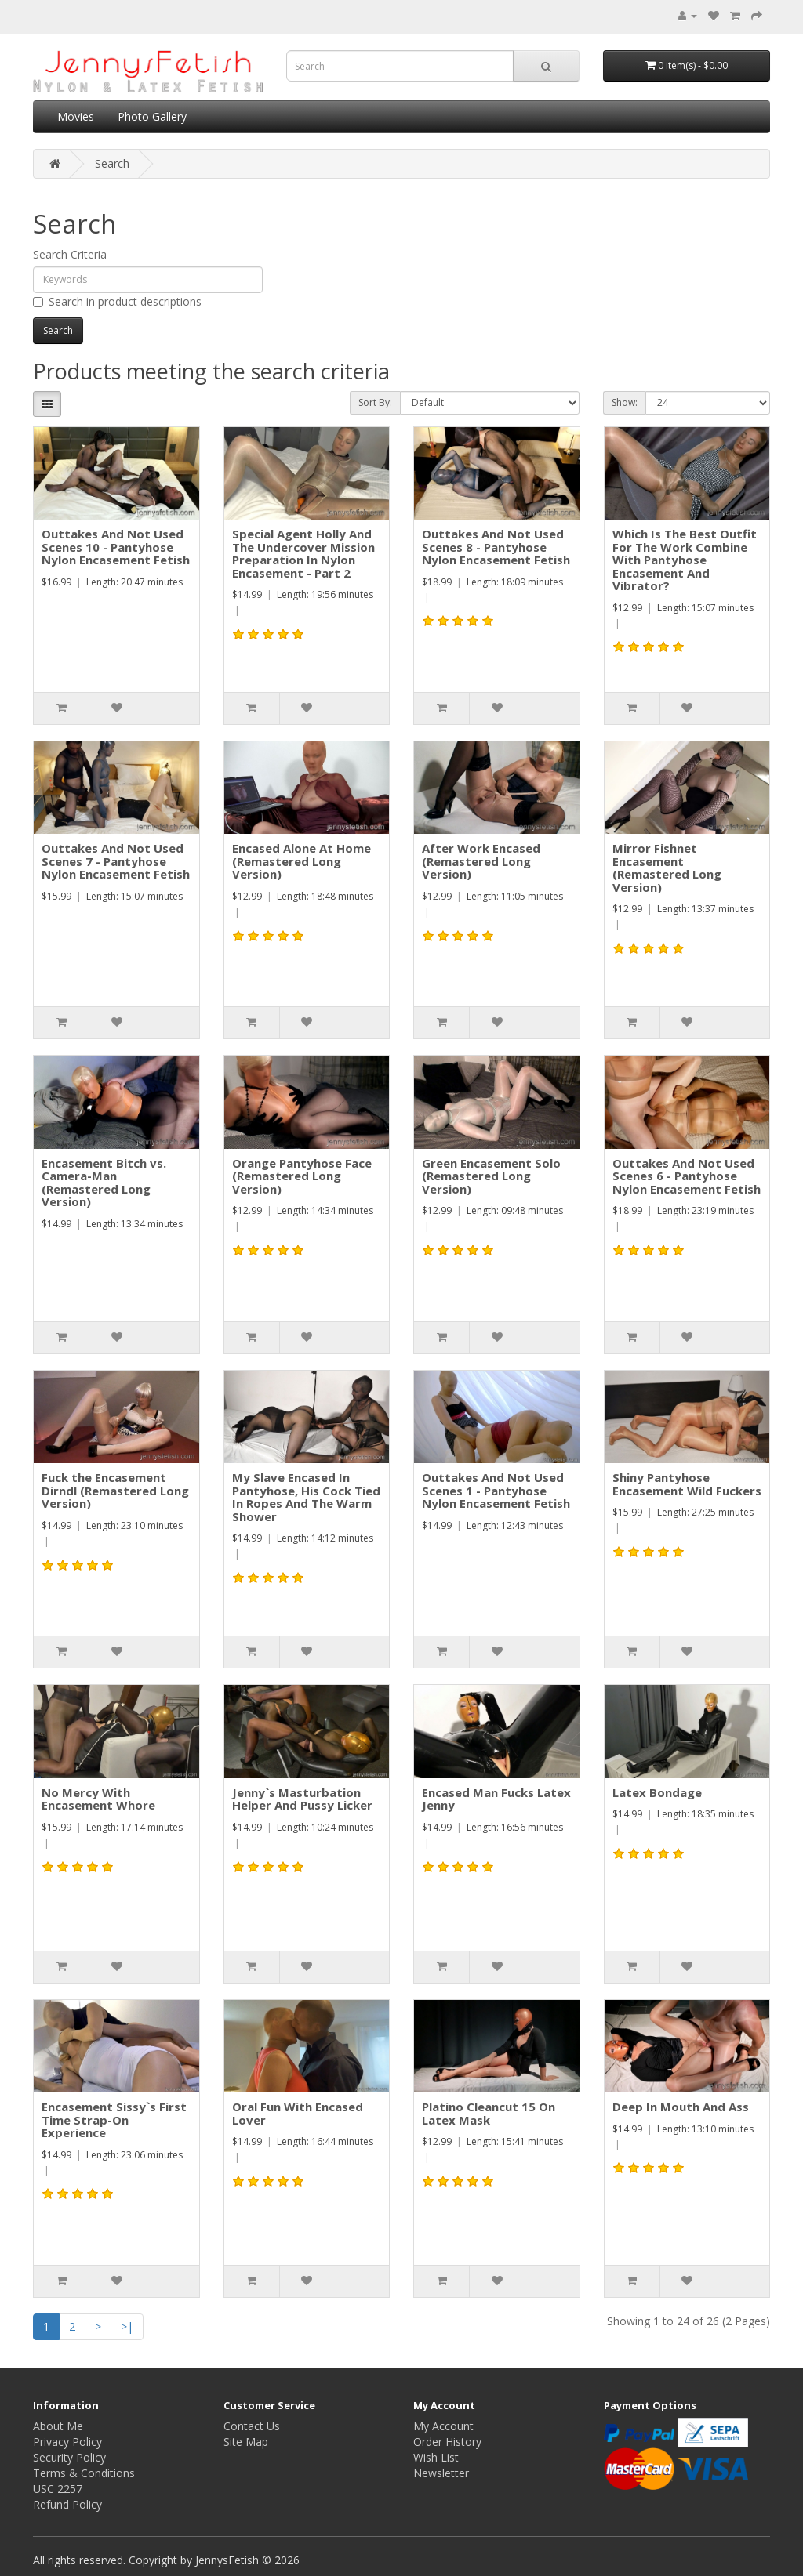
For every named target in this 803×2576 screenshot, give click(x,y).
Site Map (245, 2441)
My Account (443, 2425)
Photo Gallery (152, 116)
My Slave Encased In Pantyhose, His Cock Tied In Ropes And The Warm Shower (306, 1496)
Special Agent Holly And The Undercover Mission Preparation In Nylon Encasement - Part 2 (303, 553)
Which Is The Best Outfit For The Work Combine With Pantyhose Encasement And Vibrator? (684, 559)
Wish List (436, 2457)
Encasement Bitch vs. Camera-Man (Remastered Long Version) (104, 1182)
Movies (75, 116)
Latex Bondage (657, 1792)
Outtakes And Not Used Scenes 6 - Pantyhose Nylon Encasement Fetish (686, 1176)
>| (127, 2326)
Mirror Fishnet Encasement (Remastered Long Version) (666, 867)
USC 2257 (57, 2488)
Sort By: (375, 402)
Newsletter (441, 2472)
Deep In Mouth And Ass (680, 2106)
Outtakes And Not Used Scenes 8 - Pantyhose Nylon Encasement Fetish (496, 546)
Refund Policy (67, 2504)
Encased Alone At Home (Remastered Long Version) (301, 861)
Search (112, 163)
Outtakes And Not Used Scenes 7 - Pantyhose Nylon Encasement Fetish (116, 861)
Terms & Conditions (84, 2472)
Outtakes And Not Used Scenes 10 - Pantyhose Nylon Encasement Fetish (116, 546)
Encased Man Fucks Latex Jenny (496, 1798)
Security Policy (69, 2457)
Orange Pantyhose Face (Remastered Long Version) (302, 1176)
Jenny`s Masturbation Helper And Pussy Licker (302, 1798)
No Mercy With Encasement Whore (98, 1798)
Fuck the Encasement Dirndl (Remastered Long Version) (115, 1490)
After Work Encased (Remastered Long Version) (481, 861)
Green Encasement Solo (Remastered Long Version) (491, 1176)
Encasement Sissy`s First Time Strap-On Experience (114, 2119)
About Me (58, 2425)
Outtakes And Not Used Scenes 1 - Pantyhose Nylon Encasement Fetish (496, 1490)
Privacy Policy (67, 2441)
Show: (625, 402)
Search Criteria (70, 254)
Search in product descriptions (117, 301)
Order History (447, 2441)
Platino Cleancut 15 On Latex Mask (488, 2113)
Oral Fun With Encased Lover (297, 2113)
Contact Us (251, 2425)
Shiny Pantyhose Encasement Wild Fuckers (686, 1483)
